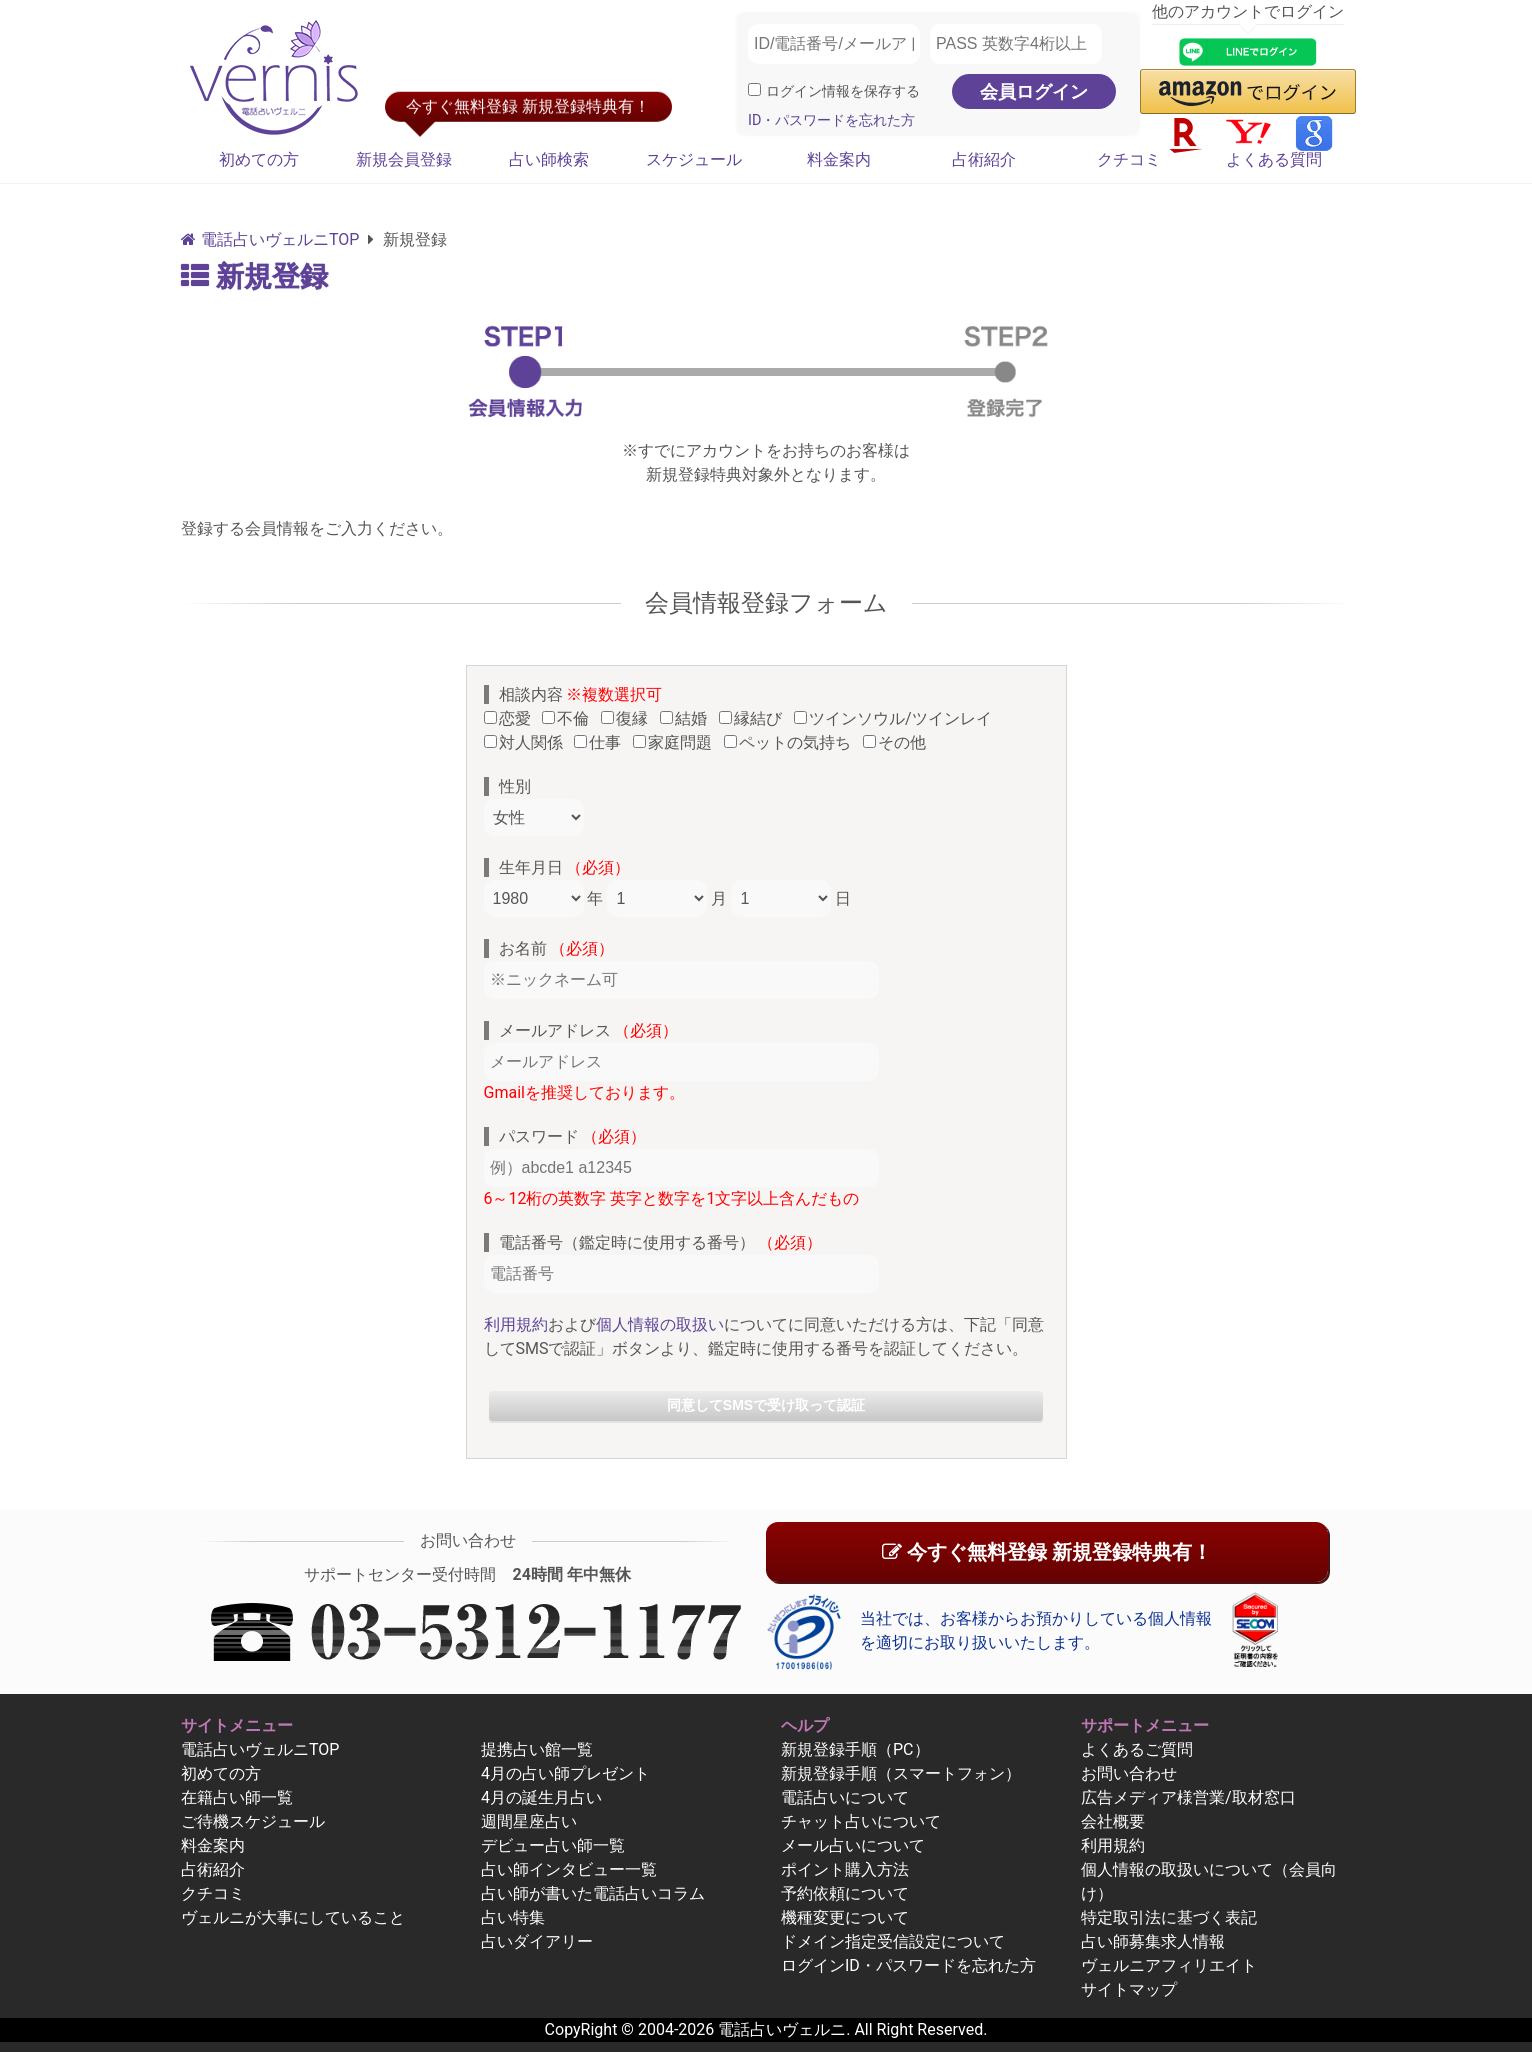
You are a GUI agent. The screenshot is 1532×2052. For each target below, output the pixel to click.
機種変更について (845, 1917)
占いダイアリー (537, 1941)
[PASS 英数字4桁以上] (1016, 44)
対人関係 (527, 742)
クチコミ (1129, 159)
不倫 (569, 718)
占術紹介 (984, 159)
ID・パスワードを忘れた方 (831, 120)
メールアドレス (589, 1030)
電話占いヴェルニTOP (260, 1749)
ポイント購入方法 (845, 1869)
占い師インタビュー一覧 (569, 1869)
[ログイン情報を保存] (754, 89)
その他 (898, 742)
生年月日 (565, 867)
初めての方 (259, 159)
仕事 (601, 742)
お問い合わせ (1129, 1773)
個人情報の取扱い (660, 1324)
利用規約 (516, 1324)
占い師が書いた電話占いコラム (593, 1893)
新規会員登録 (404, 159)
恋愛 (511, 718)
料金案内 (839, 159)
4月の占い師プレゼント (565, 1773)
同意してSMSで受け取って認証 (766, 1405)
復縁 (628, 718)
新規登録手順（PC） (855, 1749)
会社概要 (1113, 1821)
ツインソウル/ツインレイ (897, 718)
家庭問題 (676, 742)
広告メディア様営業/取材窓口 (1188, 1797)
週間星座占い (529, 1821)
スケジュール (694, 159)
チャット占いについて (861, 1821)
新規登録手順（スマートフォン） (901, 1773)
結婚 (687, 718)
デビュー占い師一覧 (553, 1845)
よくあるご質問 (1137, 1749)
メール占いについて (853, 1845)
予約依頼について (845, 1893)
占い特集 (513, 1917)
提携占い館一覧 (537, 1749)
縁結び (754, 718)
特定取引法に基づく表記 (1169, 1917)
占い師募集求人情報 (1153, 1941)
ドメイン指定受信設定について (893, 1941)
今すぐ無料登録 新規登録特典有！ (1047, 1552)
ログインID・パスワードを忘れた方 (908, 1965)
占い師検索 (549, 159)
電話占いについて (845, 1797)
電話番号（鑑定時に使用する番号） (661, 1242)
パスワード (573, 1136)
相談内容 (581, 694)
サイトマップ (1129, 1989)
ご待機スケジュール (253, 1821)
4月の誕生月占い (541, 1797)
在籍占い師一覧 (237, 1797)
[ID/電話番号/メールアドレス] (834, 44)
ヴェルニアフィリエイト (1169, 1965)
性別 (515, 786)
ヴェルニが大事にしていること (293, 1917)
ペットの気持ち (791, 742)
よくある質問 (1274, 159)
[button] (1248, 91)
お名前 (557, 948)
